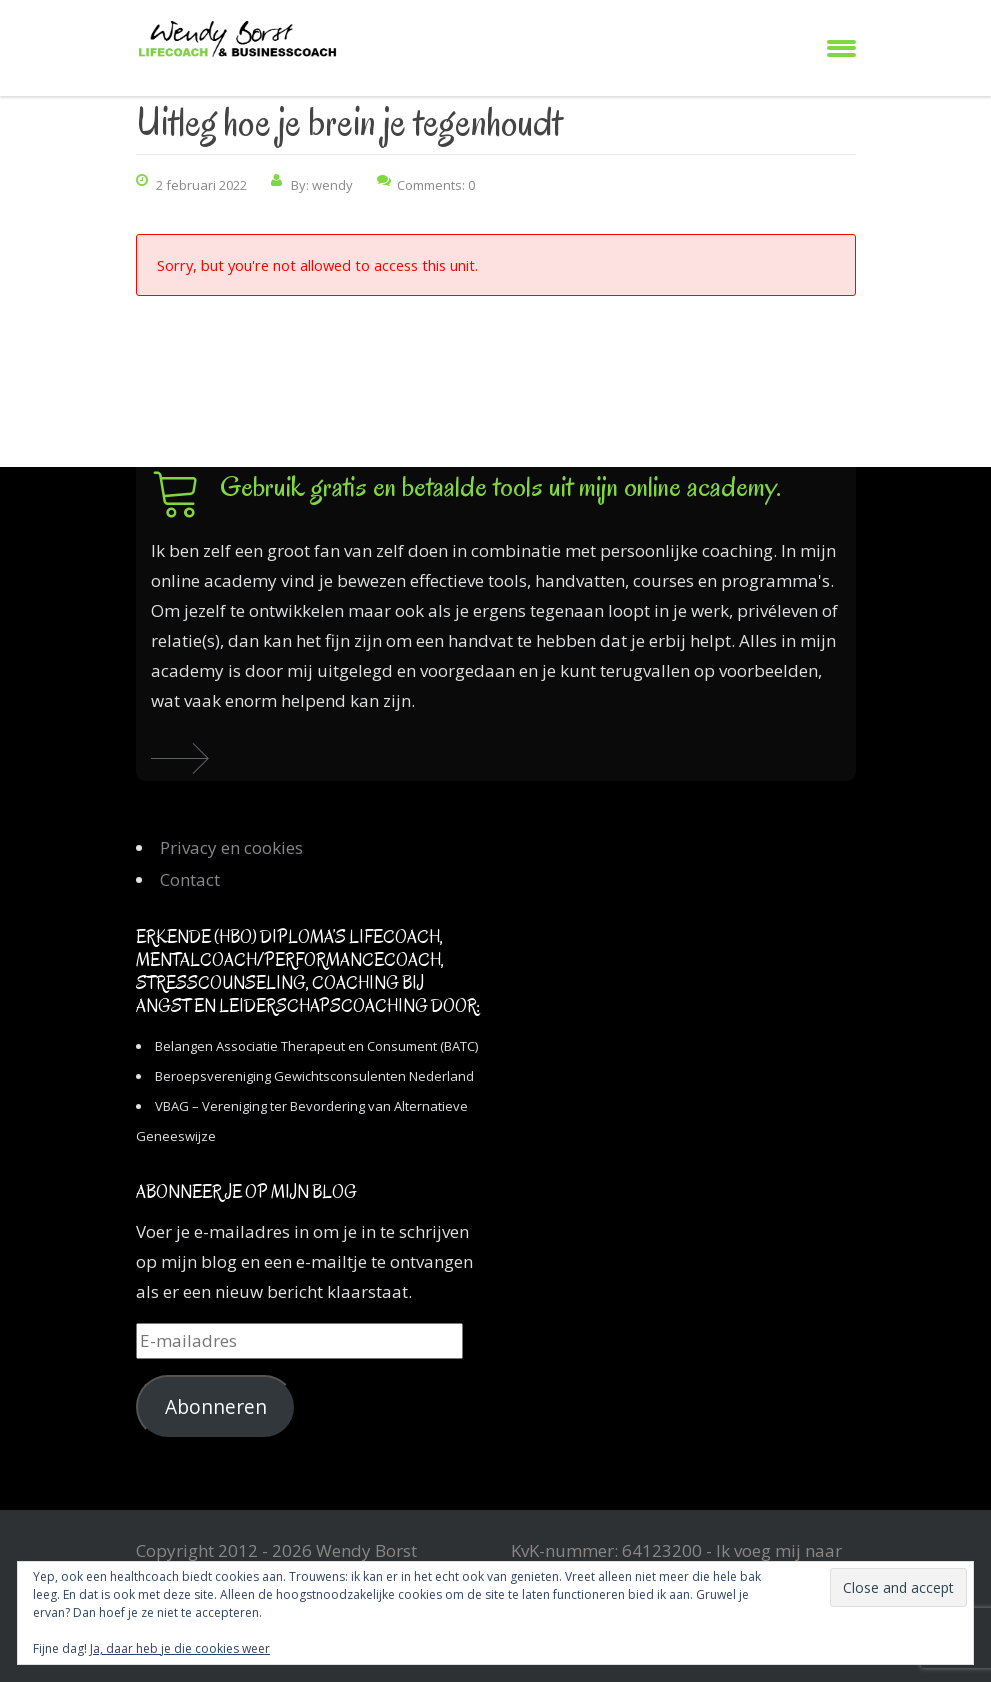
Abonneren (216, 1407)
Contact (190, 879)
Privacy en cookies (231, 847)
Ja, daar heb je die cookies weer (180, 1648)
